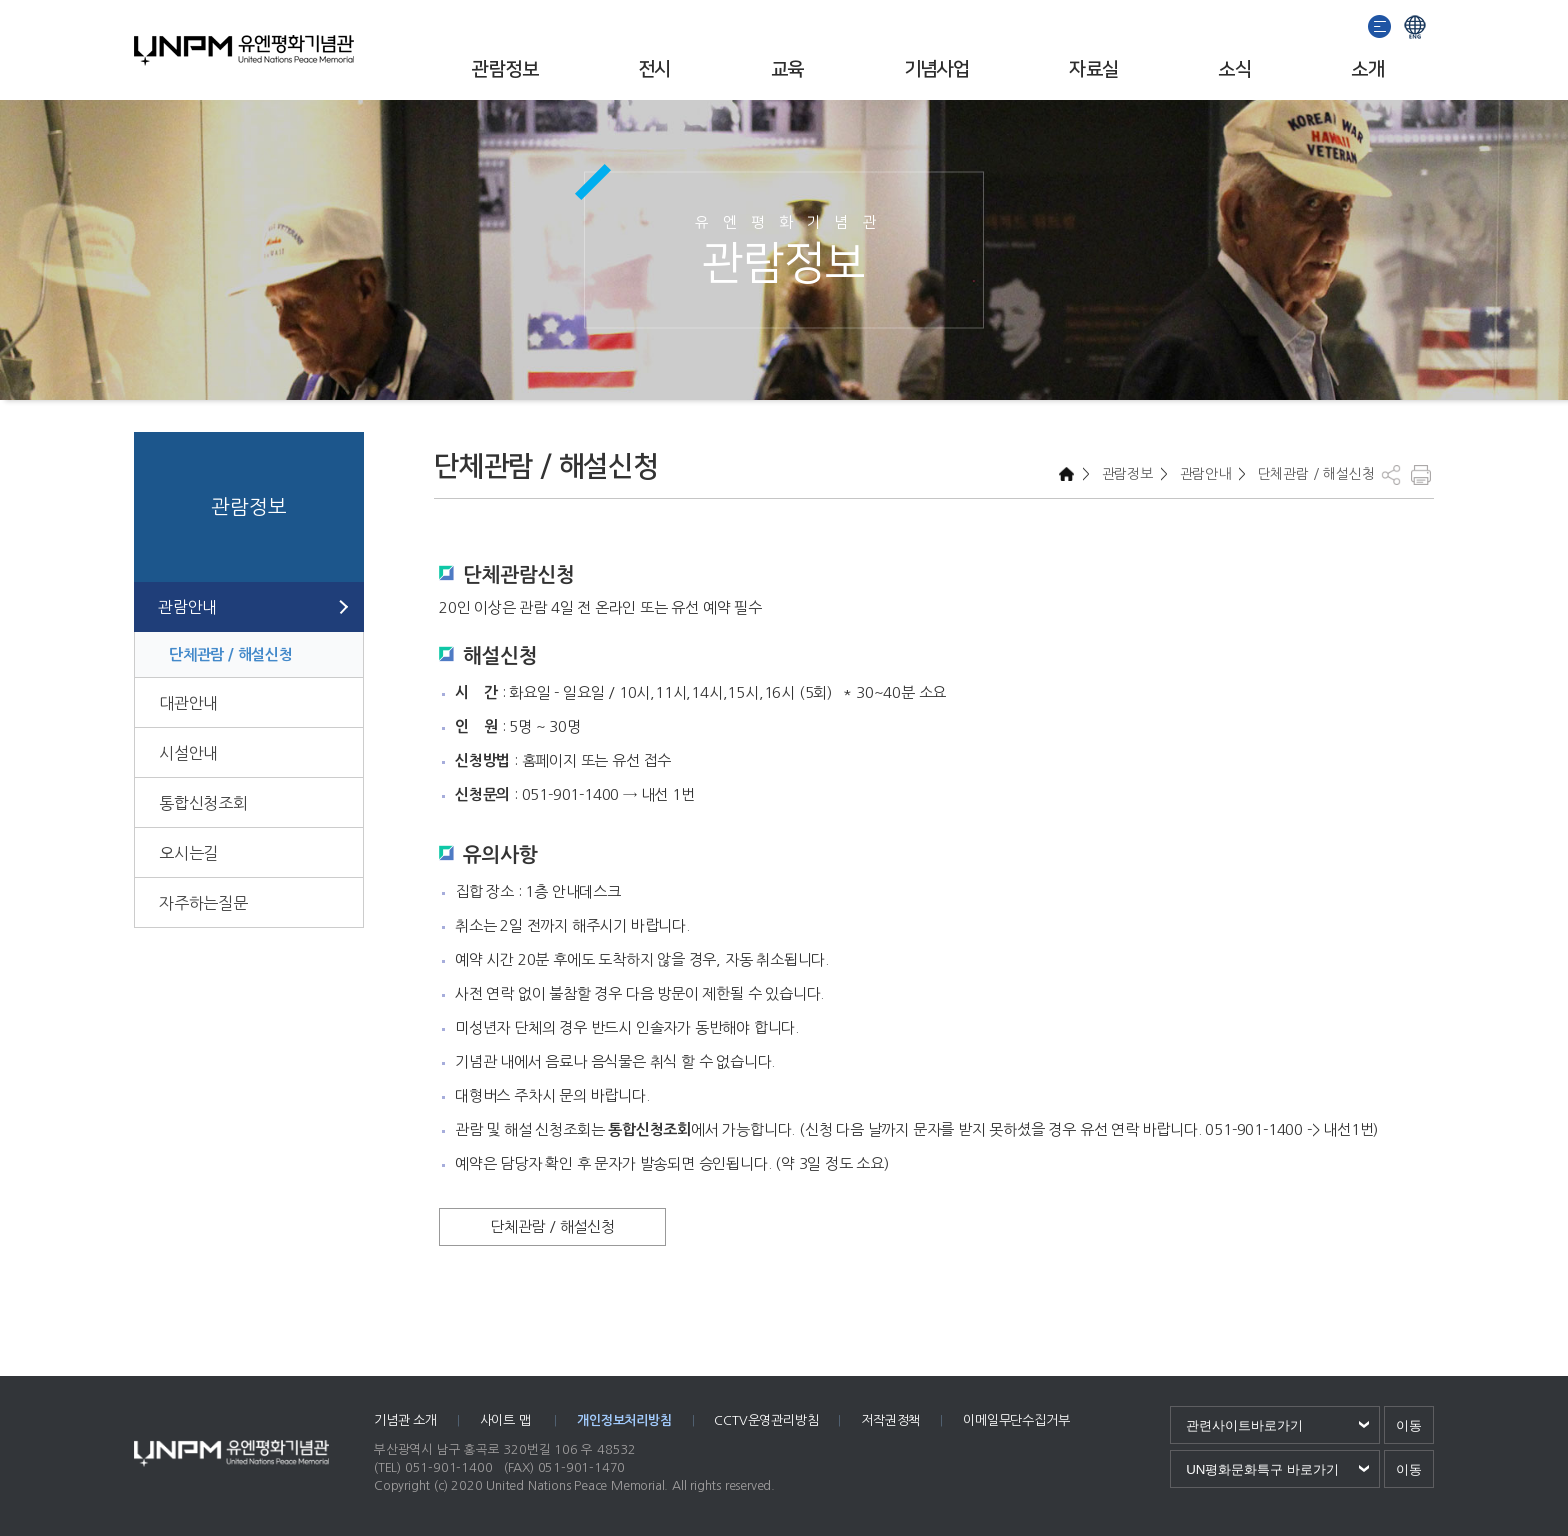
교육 (787, 69)
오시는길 (188, 853)
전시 (654, 69)
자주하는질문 (203, 903)
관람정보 (505, 69)
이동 (1409, 1425)
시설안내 (188, 753)
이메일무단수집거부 (1016, 1420)
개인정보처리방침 (624, 1420)
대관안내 (188, 703)
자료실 (1093, 69)
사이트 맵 (507, 1420)
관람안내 (187, 607)
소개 (1367, 69)
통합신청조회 (203, 803)
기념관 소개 (405, 1420)
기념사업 (937, 69)
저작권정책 (890, 1420)
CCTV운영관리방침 (766, 1420)
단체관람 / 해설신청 (231, 654)
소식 (1234, 69)
